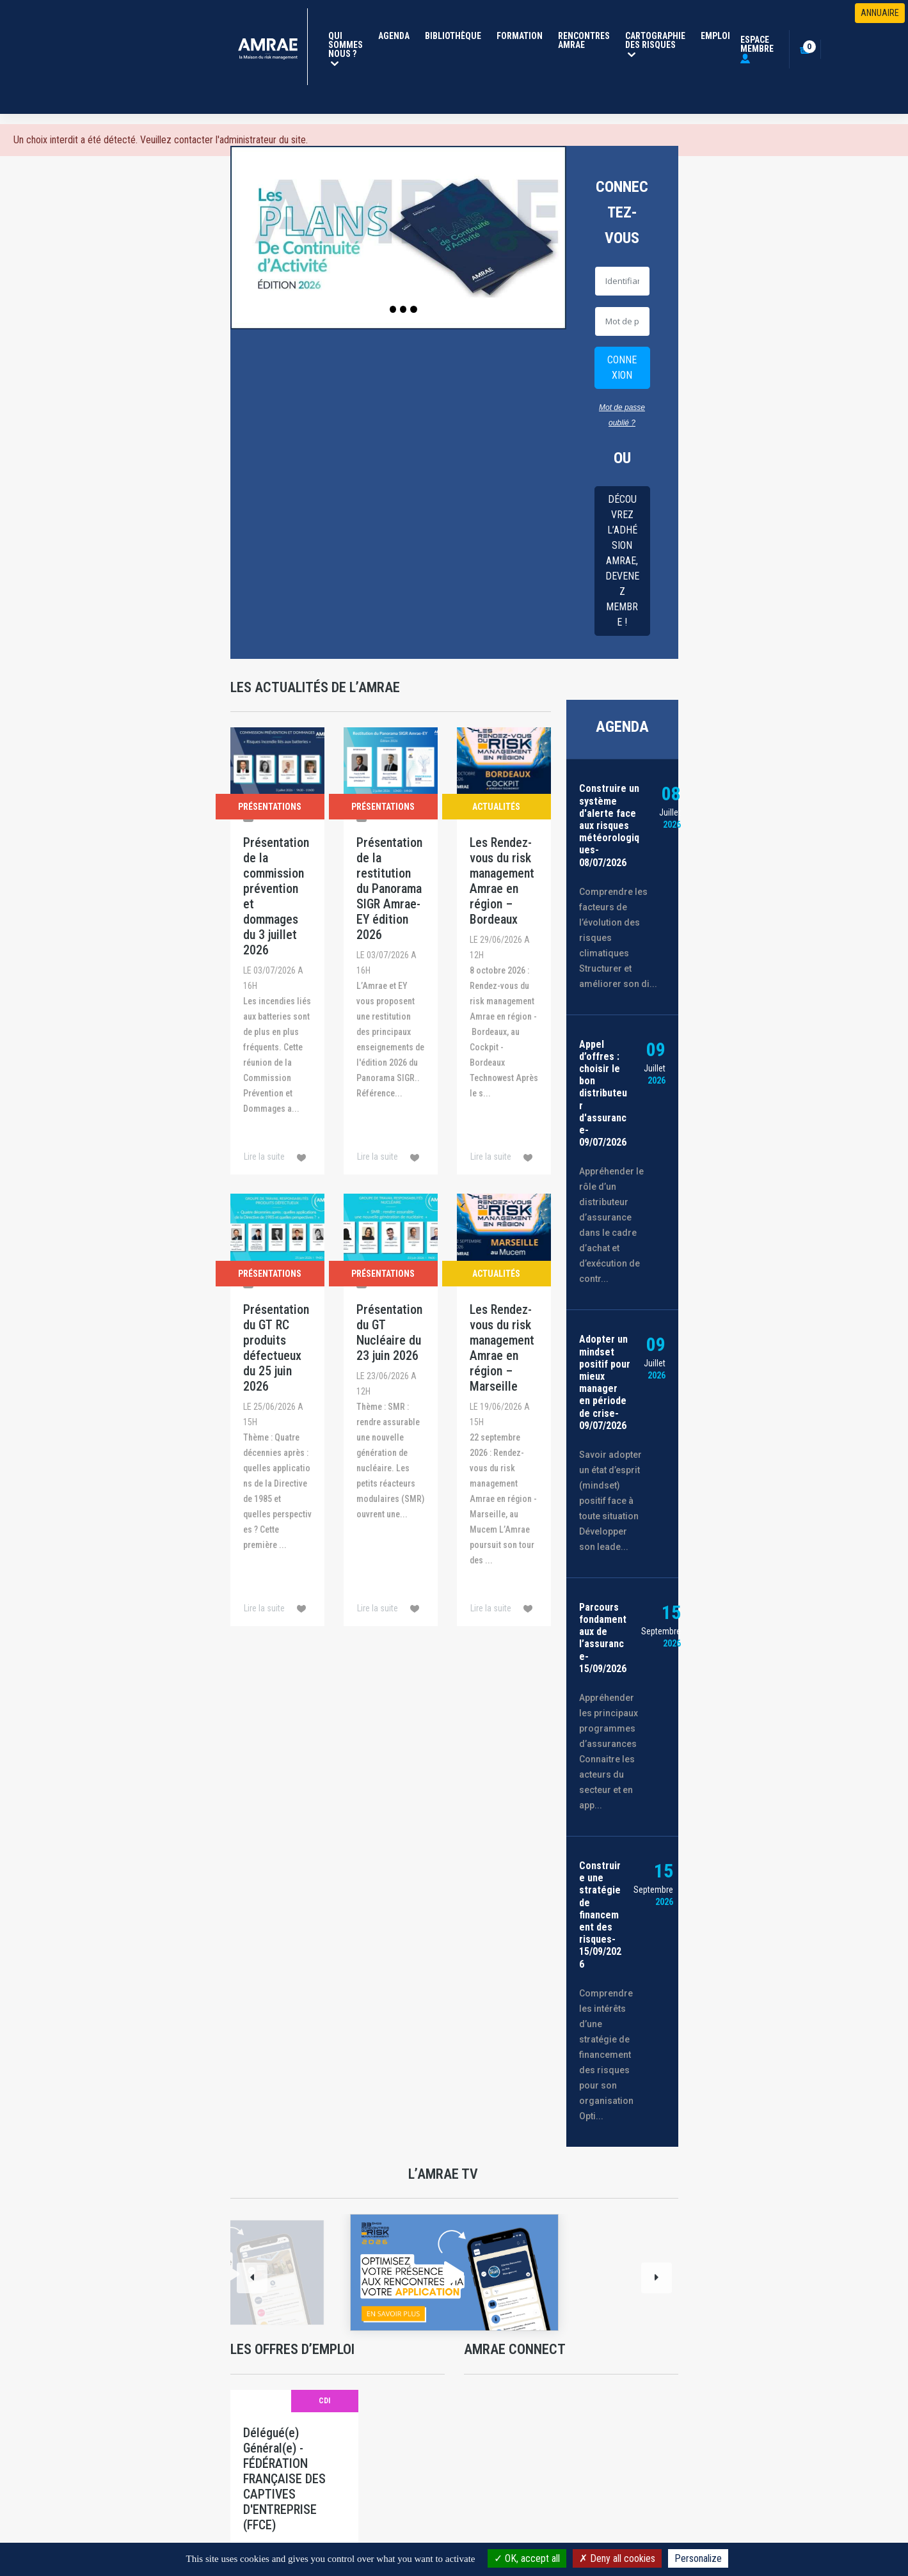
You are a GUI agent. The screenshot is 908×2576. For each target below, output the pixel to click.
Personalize (698, 2558)
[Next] (656, 2278)
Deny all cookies (617, 2558)
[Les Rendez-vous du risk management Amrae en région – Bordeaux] (504, 950)
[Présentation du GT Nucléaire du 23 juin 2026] (391, 1409)
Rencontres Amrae (584, 40)
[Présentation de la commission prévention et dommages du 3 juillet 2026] (277, 950)
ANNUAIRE (880, 13)
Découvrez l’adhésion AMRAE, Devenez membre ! (622, 560)
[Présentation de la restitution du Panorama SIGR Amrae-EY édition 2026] (391, 950)
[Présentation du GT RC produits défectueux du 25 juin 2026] (277, 1409)
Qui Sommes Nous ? (348, 48)
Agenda (394, 36)
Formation (520, 36)
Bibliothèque (453, 36)
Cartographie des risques (657, 44)
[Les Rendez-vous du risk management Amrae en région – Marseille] (504, 1409)
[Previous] (252, 2278)
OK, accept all (527, 2558)
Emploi (715, 36)
